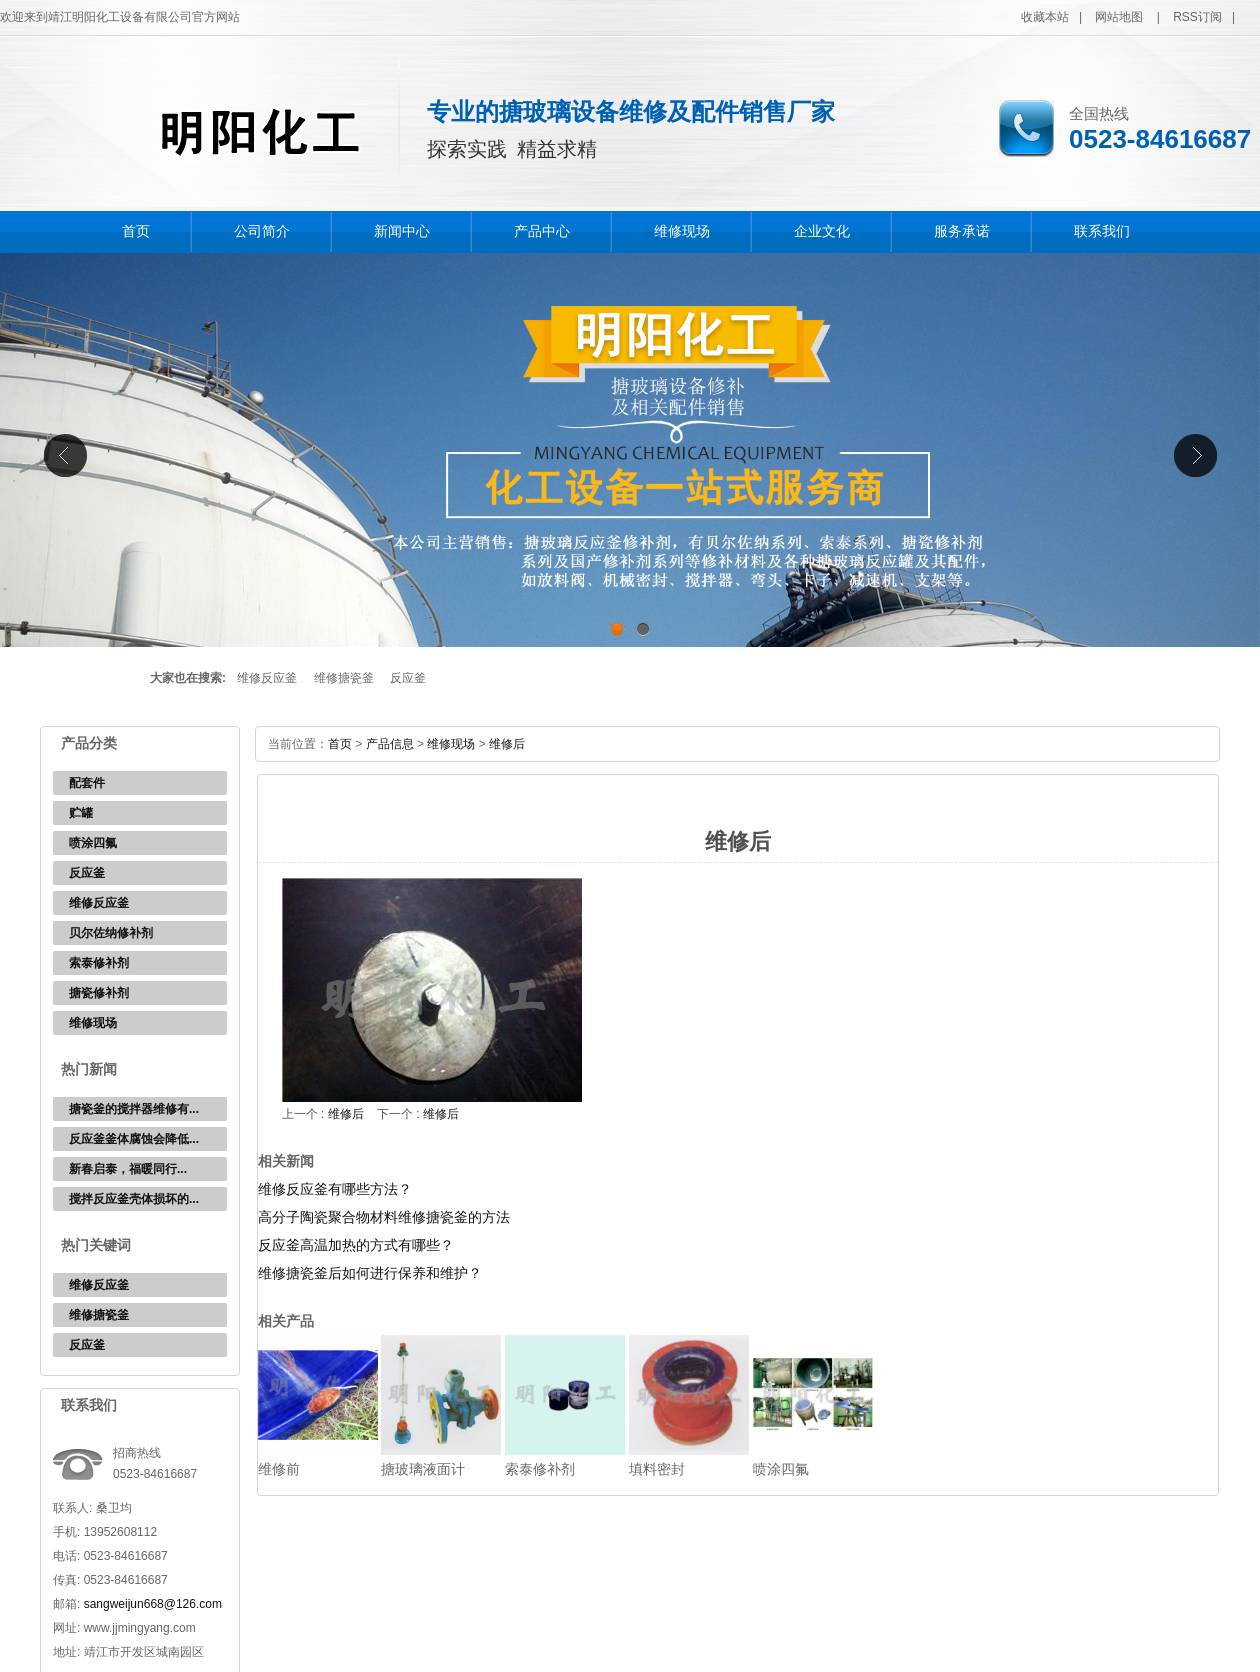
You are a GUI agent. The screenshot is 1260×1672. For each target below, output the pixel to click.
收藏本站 (1045, 17)
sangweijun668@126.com (153, 1604)
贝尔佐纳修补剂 (111, 933)
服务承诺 (962, 231)
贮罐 (81, 813)
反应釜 (408, 678)
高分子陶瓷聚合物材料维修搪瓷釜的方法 (384, 1217)
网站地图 (1119, 17)
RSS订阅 (1197, 17)
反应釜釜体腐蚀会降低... (134, 1139)
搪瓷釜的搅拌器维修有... (134, 1109)
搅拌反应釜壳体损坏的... (134, 1199)
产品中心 (542, 231)
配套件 (87, 783)
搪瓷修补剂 (99, 993)
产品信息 (390, 744)
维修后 (507, 744)
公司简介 (262, 231)
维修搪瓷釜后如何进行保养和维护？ (370, 1273)
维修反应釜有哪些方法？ (335, 1189)
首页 (136, 231)
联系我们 (1102, 231)
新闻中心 (402, 231)
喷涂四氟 (93, 843)
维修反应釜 (267, 678)
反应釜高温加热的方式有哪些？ (356, 1245)
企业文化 (822, 231)
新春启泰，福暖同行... (128, 1169)
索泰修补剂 (99, 963)
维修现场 (682, 231)
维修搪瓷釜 (344, 678)
